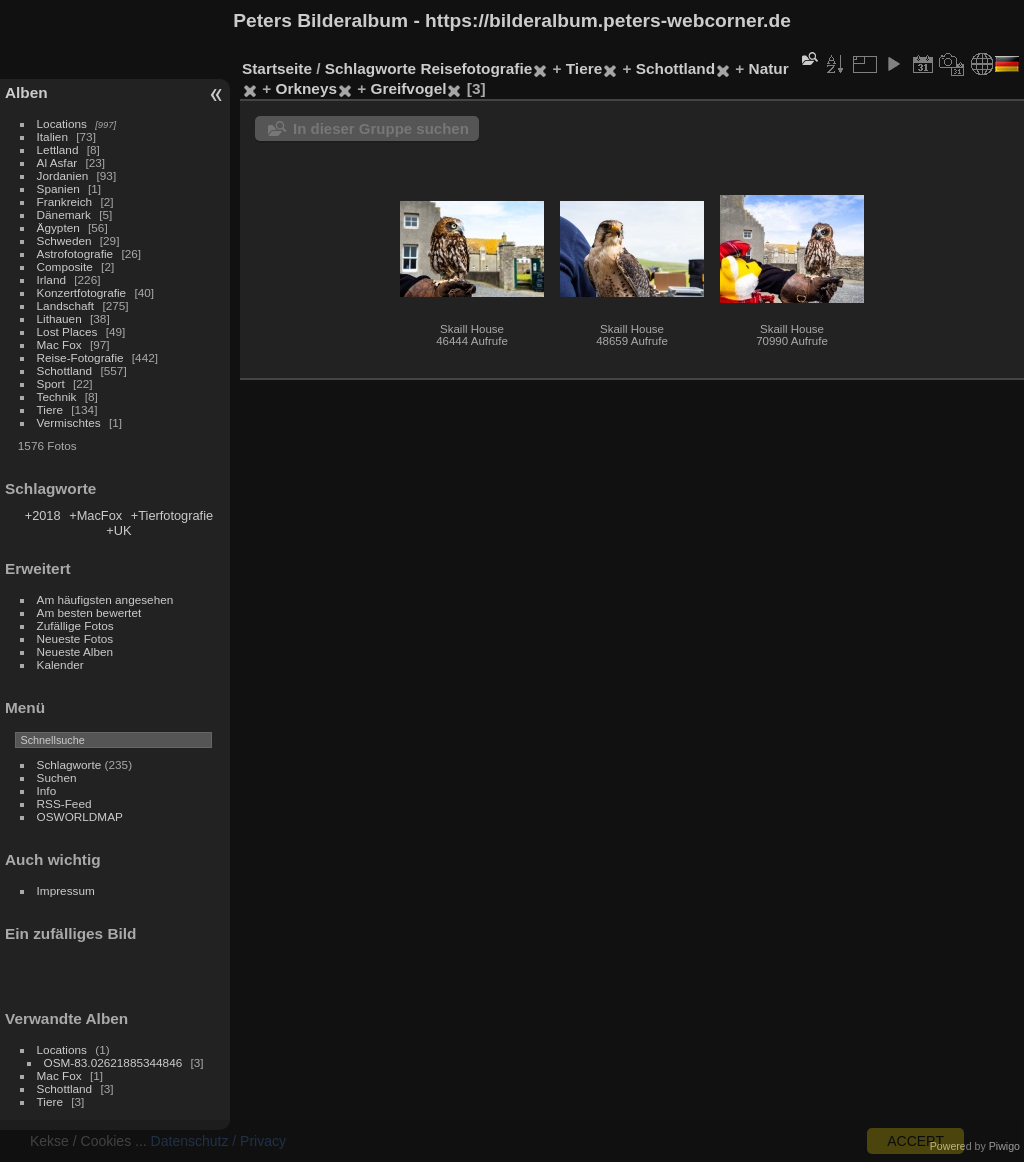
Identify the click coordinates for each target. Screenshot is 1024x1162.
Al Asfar (57, 162)
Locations (62, 123)
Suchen (57, 777)
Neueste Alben (75, 651)
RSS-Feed (64, 803)
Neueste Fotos (75, 638)
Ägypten (58, 227)
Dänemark (64, 214)
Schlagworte (69, 764)
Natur (769, 68)
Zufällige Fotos (75, 625)
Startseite (277, 68)
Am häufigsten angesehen (105, 599)
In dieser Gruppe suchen (381, 128)
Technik (57, 396)
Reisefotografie (476, 68)
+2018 (43, 515)
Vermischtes (69, 422)
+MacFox (95, 515)
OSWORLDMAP (80, 816)
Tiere (50, 409)
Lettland (58, 149)
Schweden (64, 240)
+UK (118, 530)
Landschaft (66, 305)
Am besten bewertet (89, 612)
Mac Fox (59, 344)
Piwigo (1004, 1146)
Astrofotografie (75, 253)
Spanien (58, 188)
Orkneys (306, 88)
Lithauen (59, 318)
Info (47, 790)
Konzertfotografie (82, 292)
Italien (52, 136)
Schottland (65, 370)
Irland (51, 279)
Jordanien (63, 175)
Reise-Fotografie (80, 357)
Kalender (60, 664)
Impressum (66, 890)
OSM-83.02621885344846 (113, 1062)
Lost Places (67, 331)
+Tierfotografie (172, 515)
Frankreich (65, 201)
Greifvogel (409, 88)
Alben (26, 92)
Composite (65, 266)
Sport (51, 383)
